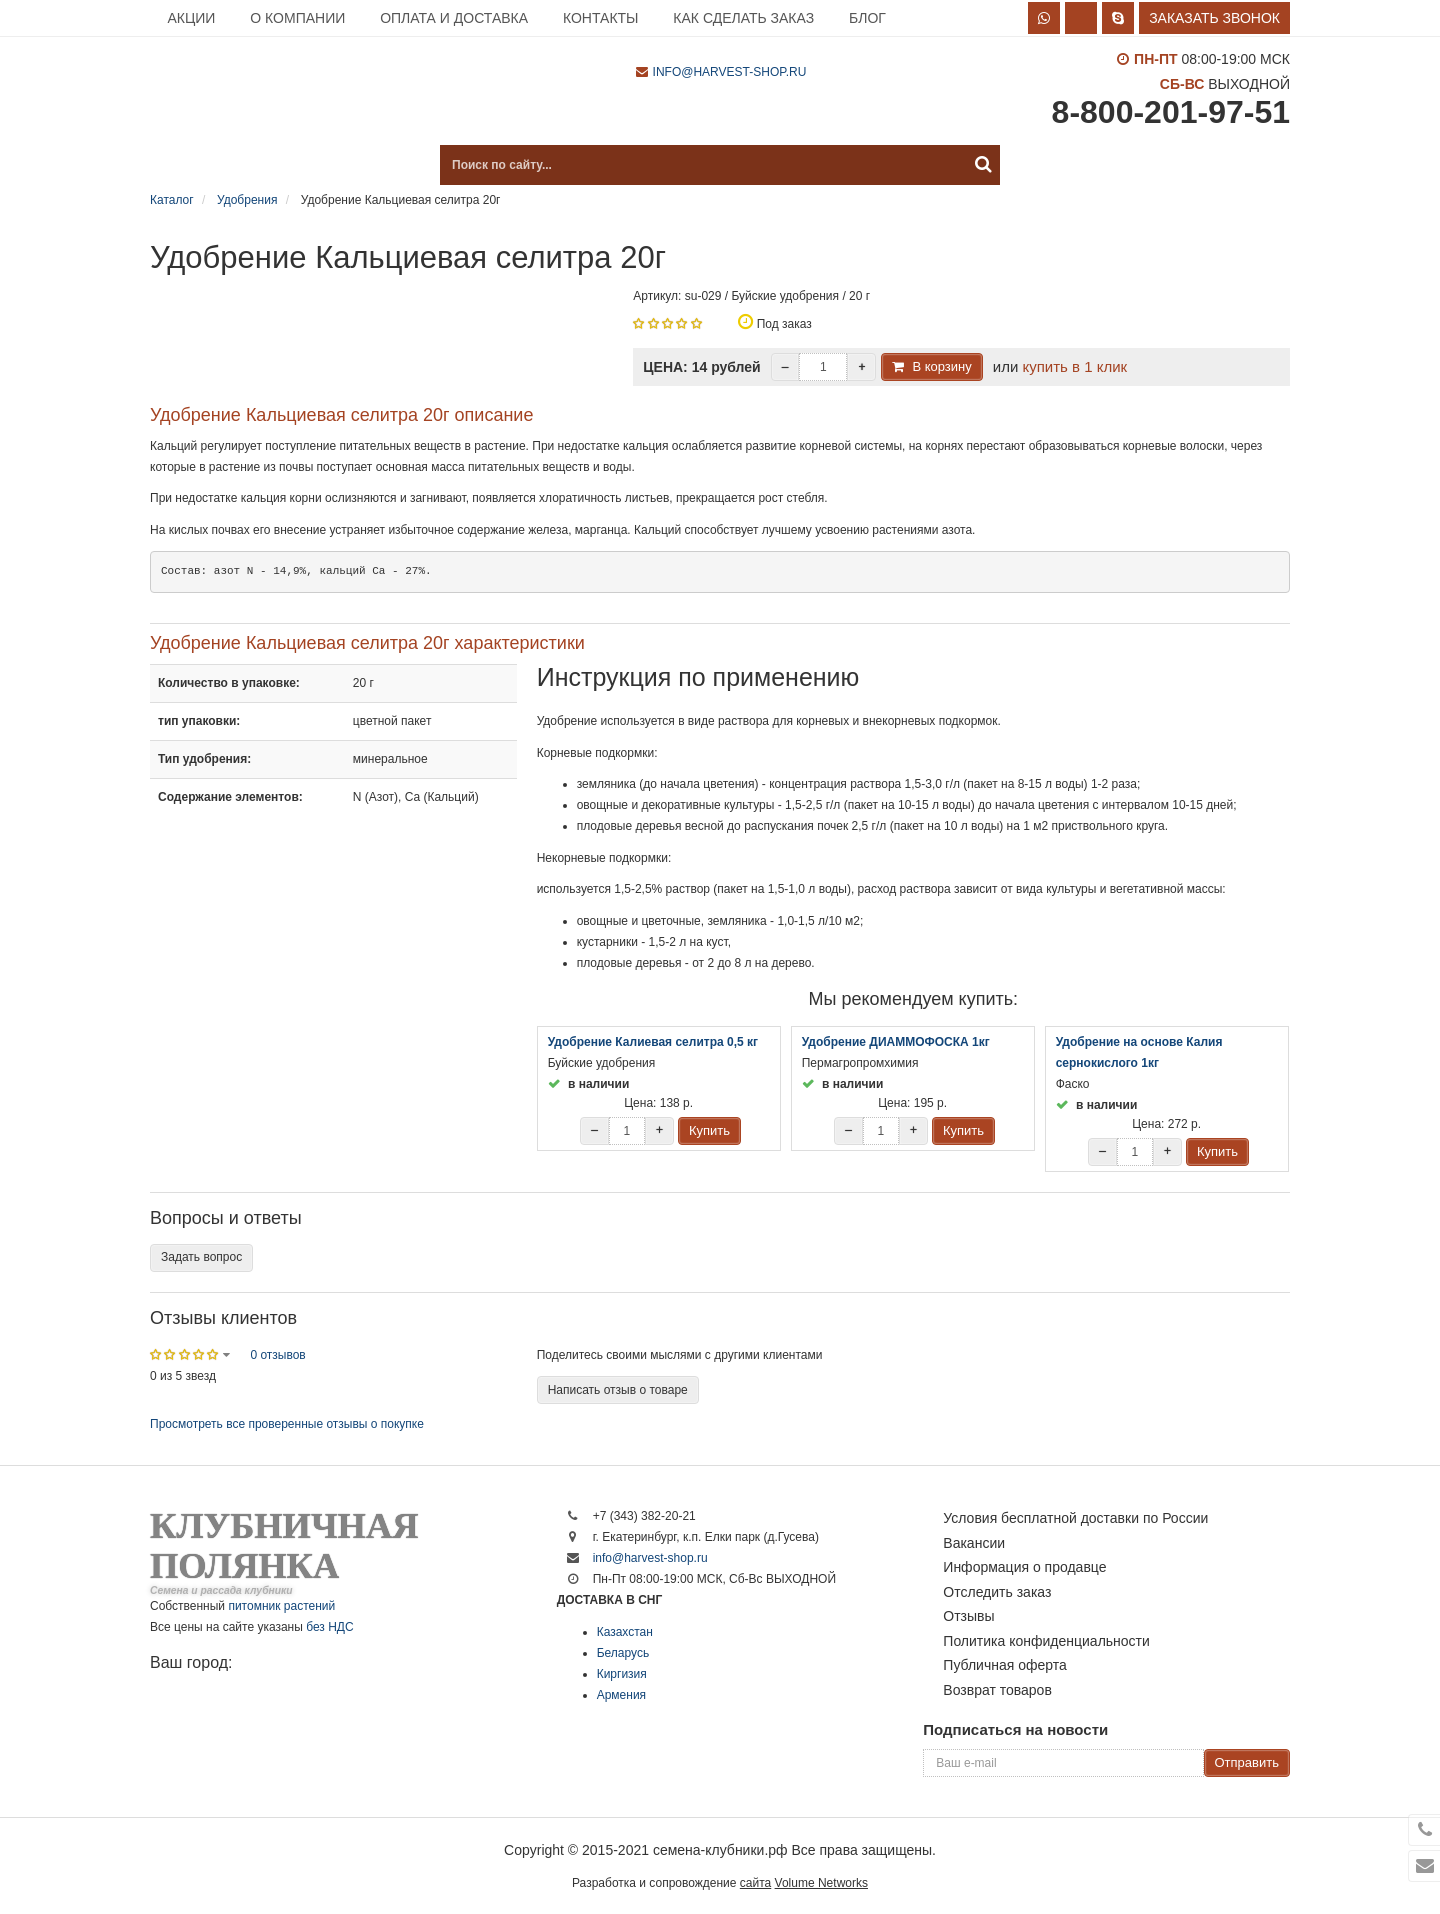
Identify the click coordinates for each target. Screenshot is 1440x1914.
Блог (867, 18)
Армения (621, 1695)
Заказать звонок (1214, 18)
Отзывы (968, 1616)
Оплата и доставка (454, 18)
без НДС (329, 1627)
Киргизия (622, 1674)
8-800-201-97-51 (1171, 112)
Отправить (1247, 1762)
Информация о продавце (1024, 1567)
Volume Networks (821, 1883)
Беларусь (623, 1653)
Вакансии (974, 1543)
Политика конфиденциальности (1046, 1641)
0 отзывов (277, 1355)
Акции (191, 18)
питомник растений (281, 1606)
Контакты (601, 18)
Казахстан (625, 1632)
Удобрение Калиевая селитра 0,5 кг (653, 1042)
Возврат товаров (997, 1690)
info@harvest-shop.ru (730, 72)
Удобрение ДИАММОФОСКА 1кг (896, 1042)
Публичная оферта (1005, 1665)
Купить (709, 1130)
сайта (755, 1883)
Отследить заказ (997, 1592)
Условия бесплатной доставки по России (1075, 1518)
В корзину (941, 366)
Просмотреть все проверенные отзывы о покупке (287, 1424)
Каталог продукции (250, 165)
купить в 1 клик (1074, 366)
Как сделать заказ (743, 18)
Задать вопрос (201, 1257)
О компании (297, 18)
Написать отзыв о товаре (618, 1390)
